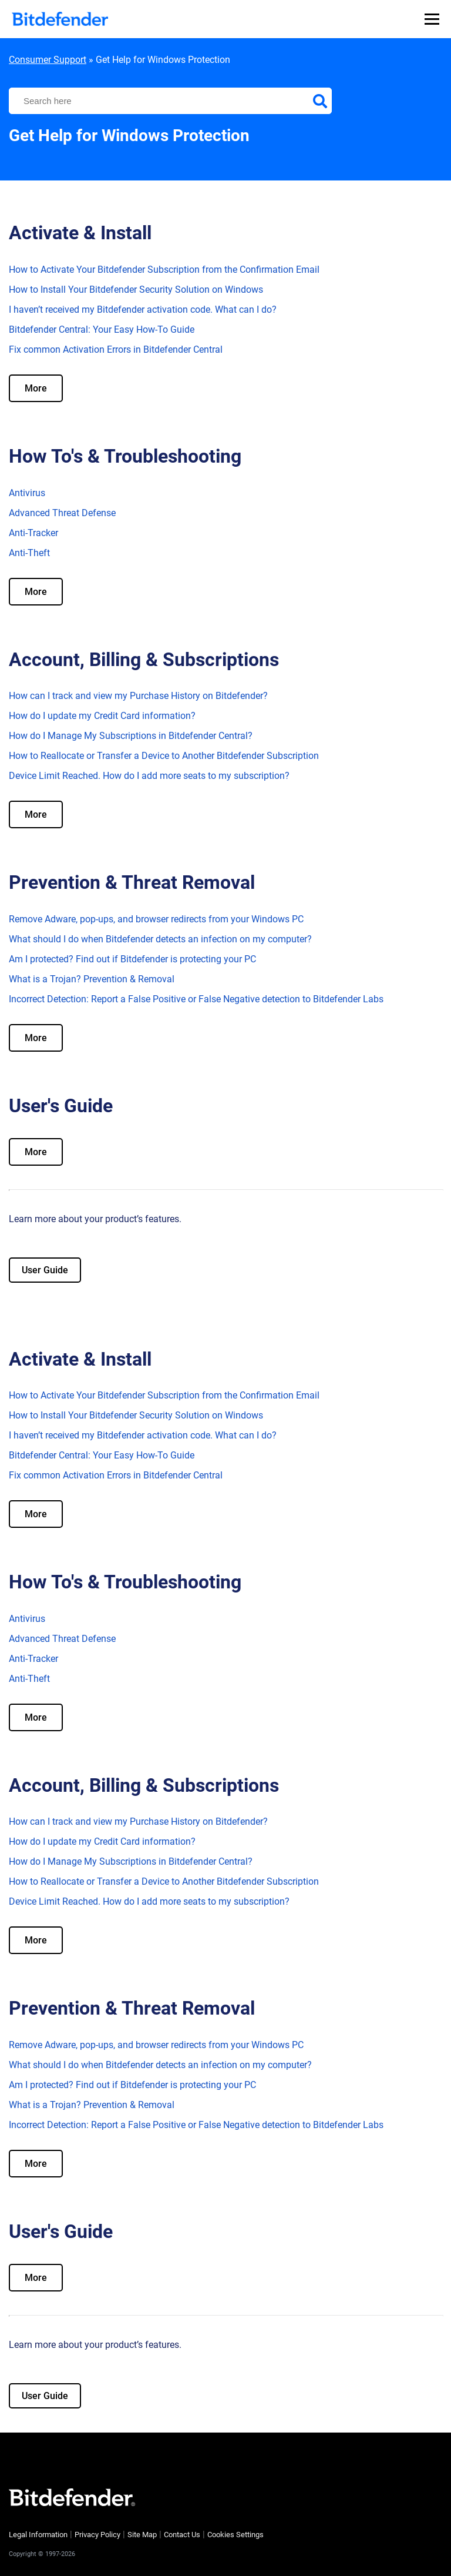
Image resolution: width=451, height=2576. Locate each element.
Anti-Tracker (33, 532)
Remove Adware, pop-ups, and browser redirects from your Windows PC (156, 919)
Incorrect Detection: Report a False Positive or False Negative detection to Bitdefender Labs (196, 999)
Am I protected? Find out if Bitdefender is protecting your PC (132, 959)
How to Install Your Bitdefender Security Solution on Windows (136, 289)
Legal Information (38, 2534)
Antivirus (27, 493)
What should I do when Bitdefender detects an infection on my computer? (160, 939)
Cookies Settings (235, 2534)
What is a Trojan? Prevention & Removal (91, 979)
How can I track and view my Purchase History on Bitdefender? (138, 695)
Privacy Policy (97, 2534)
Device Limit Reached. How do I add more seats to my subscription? (149, 775)
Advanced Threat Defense (62, 512)
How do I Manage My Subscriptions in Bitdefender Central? (131, 735)
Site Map (142, 2534)
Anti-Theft (29, 552)
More (36, 388)
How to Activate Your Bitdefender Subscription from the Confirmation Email (164, 269)
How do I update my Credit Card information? (102, 715)
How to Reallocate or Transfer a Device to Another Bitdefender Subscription (164, 755)
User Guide (45, 1270)
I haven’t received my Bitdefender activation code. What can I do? (143, 309)
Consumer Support (47, 59)
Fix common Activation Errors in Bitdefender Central (116, 349)
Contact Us (182, 2534)
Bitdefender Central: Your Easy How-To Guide (101, 329)
